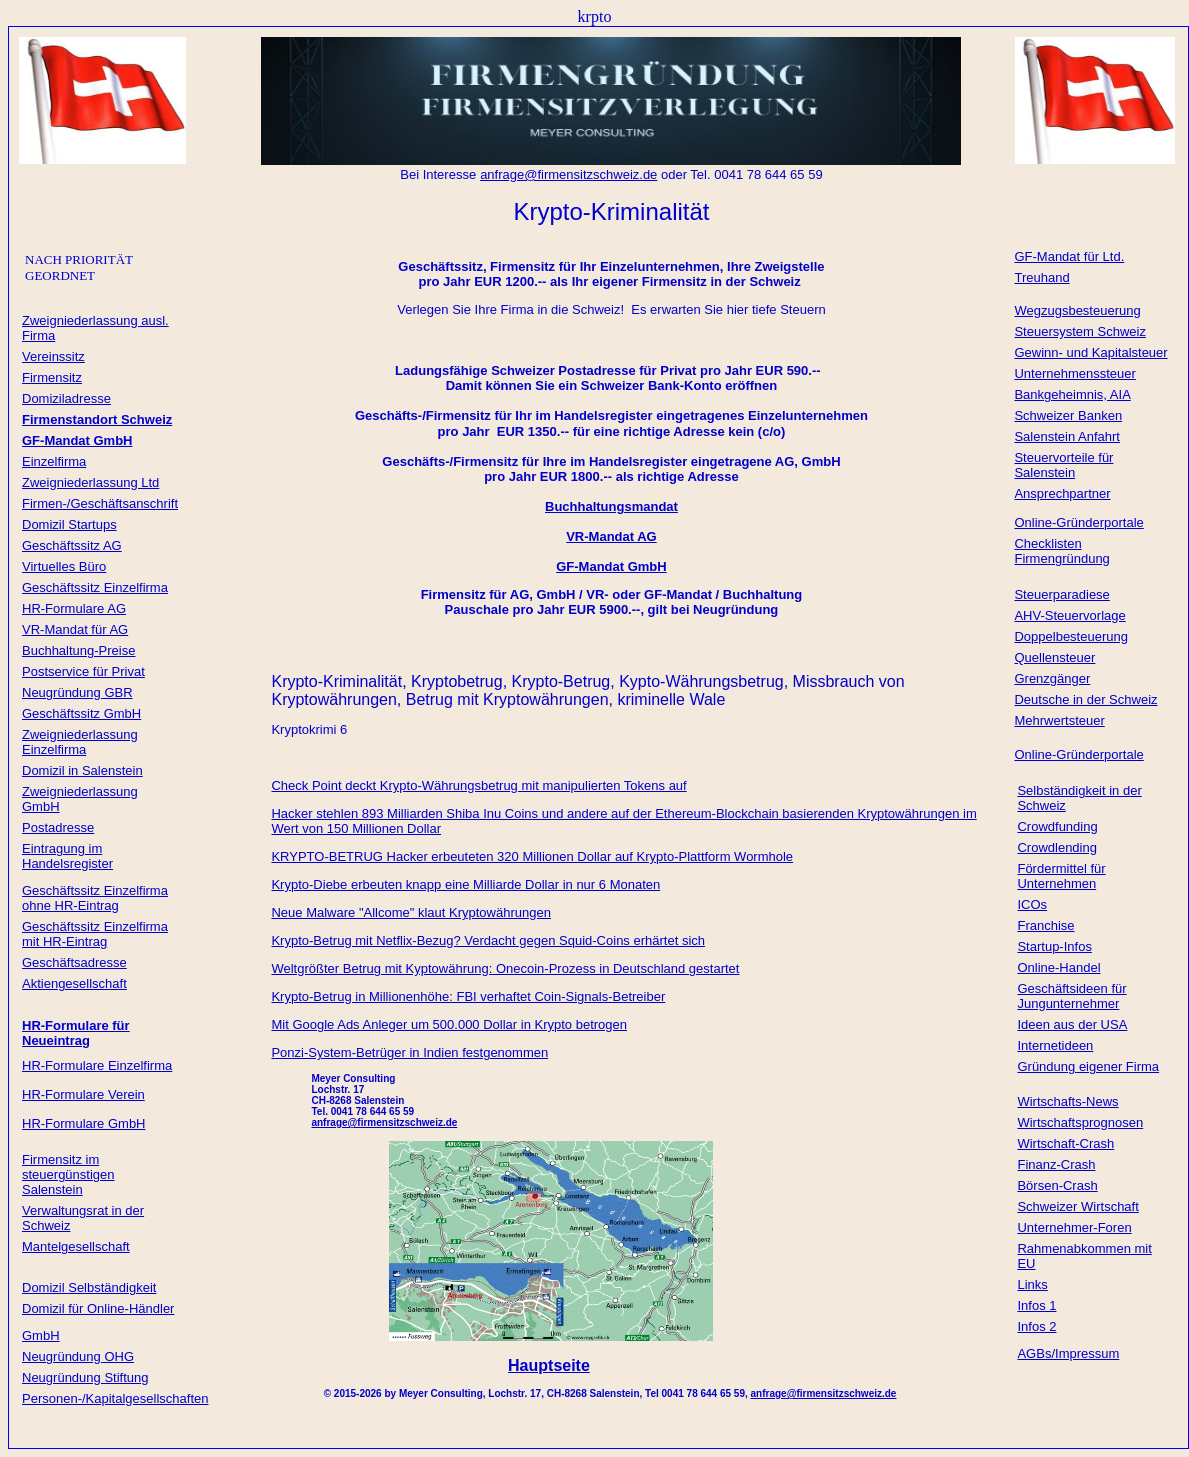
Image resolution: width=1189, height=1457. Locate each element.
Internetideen (1055, 1045)
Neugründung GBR (77, 692)
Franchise (1045, 925)
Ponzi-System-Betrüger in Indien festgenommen (409, 1052)
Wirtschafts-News (1067, 1101)
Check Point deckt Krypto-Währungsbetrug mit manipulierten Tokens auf (478, 785)
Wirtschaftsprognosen (1080, 1122)
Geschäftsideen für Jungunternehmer (1071, 996)
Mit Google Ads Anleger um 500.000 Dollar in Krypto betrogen (449, 1024)
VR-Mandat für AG (75, 629)
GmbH (41, 1335)
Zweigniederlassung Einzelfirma (80, 742)
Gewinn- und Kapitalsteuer (1090, 352)
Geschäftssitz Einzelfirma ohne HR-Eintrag (95, 898)
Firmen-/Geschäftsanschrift (100, 503)
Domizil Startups (69, 524)
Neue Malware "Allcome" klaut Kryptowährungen (410, 912)
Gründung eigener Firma (1088, 1066)
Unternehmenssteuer (1074, 373)
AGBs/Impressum (1068, 1353)
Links (1032, 1284)
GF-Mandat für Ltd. (1069, 256)
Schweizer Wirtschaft (1077, 1206)
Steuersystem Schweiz (1080, 331)
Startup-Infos (1054, 946)
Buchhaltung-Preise (78, 650)
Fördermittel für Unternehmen (1061, 876)
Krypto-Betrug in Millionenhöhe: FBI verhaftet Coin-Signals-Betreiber (468, 996)
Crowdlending (1057, 847)
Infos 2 (1036, 1326)
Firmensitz (52, 377)
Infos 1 (1036, 1305)
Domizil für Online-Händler (98, 1308)
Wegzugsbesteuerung (1077, 310)
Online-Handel (1058, 967)
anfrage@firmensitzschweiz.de (824, 1393)
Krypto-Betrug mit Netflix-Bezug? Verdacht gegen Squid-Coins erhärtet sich (488, 940)
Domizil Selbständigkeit (89, 1287)
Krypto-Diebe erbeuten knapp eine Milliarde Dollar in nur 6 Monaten (465, 884)
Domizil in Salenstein (82, 770)
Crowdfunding (1057, 826)
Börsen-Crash (1057, 1185)
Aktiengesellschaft (74, 983)
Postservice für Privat (83, 671)
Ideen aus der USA (1072, 1024)
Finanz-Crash (1056, 1164)
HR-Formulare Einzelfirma (97, 1065)
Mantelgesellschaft (76, 1246)
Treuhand (1041, 277)
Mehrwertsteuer (1059, 720)
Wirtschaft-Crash (1065, 1143)
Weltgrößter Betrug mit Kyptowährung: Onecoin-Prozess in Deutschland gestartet (505, 968)
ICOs (1032, 904)
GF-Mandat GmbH (611, 566)
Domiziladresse (66, 398)
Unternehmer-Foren (1074, 1227)
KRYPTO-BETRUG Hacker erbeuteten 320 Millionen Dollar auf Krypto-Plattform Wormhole (532, 856)
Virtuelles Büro (64, 566)
